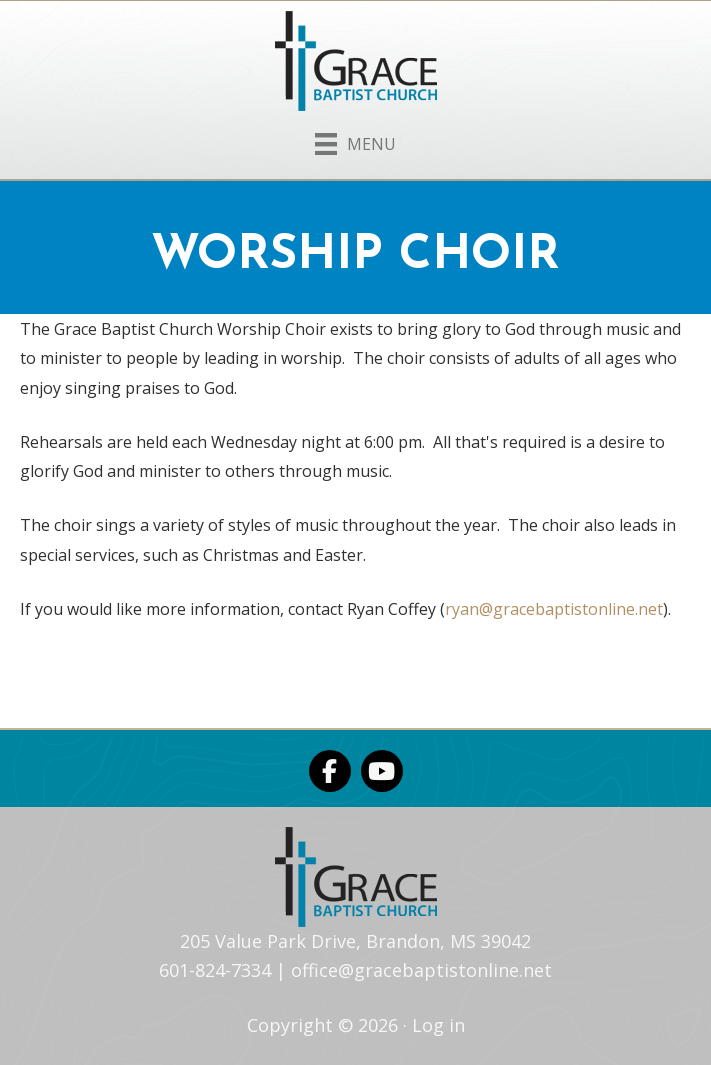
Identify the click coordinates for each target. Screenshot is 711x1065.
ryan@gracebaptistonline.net (554, 609)
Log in (438, 1025)
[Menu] (355, 140)
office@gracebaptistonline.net (421, 970)
